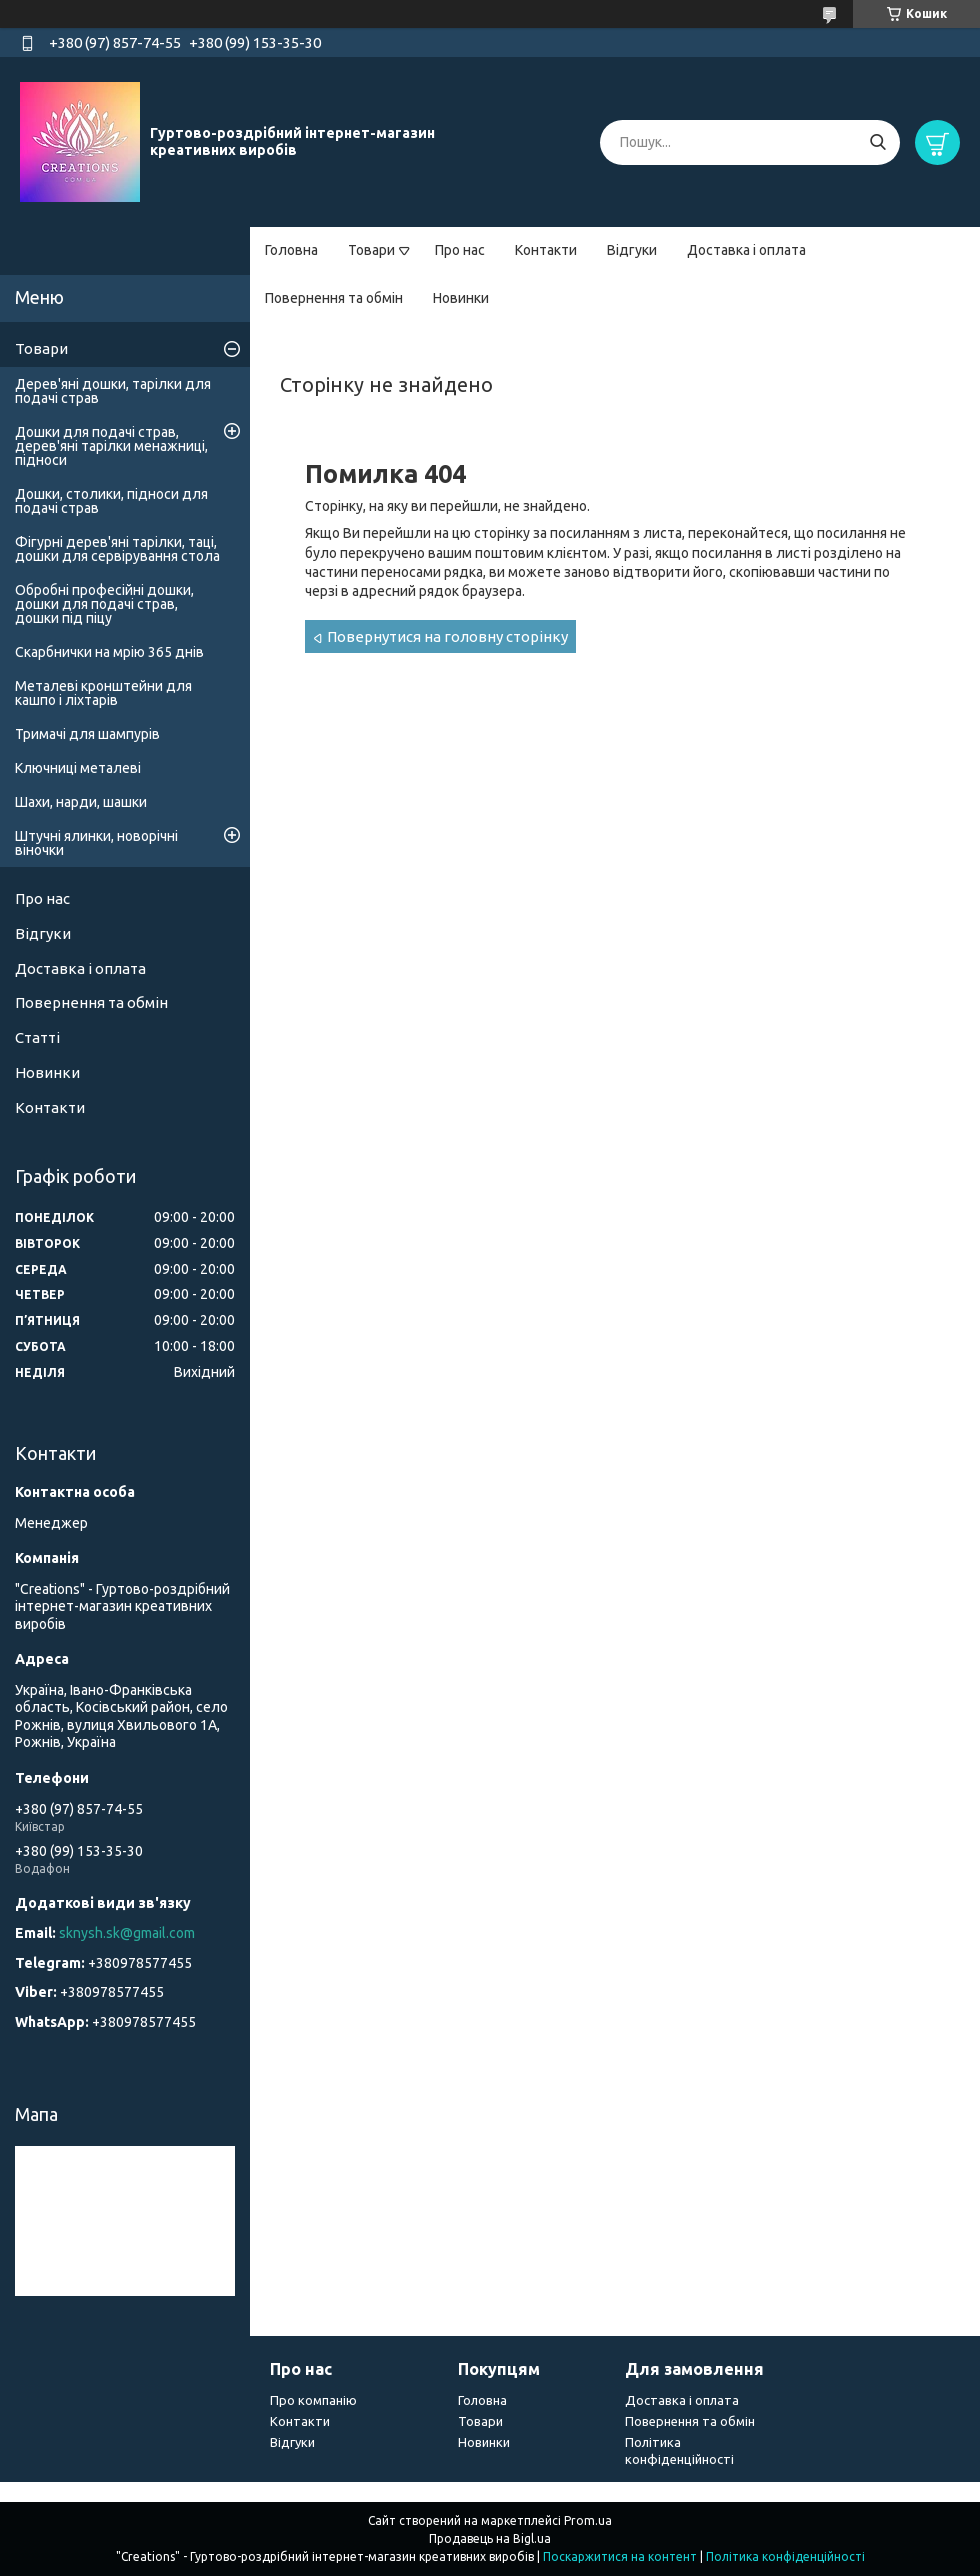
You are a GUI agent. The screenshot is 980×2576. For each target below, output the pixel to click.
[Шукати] (877, 142)
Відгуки (632, 250)
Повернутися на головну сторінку (447, 636)
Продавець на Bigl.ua (490, 2538)
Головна (291, 250)
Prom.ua (588, 2520)
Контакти (546, 250)
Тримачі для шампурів (87, 734)
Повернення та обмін (334, 298)
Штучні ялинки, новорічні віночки (96, 843)
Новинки (461, 298)
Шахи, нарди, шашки (81, 802)
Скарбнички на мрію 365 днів (109, 652)
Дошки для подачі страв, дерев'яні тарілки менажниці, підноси (111, 446)
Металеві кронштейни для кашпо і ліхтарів (103, 693)
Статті (37, 1037)
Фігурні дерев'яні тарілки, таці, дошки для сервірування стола (117, 549)
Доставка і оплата (746, 250)
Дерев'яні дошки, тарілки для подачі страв (113, 391)
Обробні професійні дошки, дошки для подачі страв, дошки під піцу (104, 604)
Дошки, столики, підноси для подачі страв (111, 501)
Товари (371, 250)
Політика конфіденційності (785, 2556)
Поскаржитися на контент (620, 2556)
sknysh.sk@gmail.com (127, 1933)
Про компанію (313, 2400)
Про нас (460, 250)
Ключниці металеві (78, 768)
